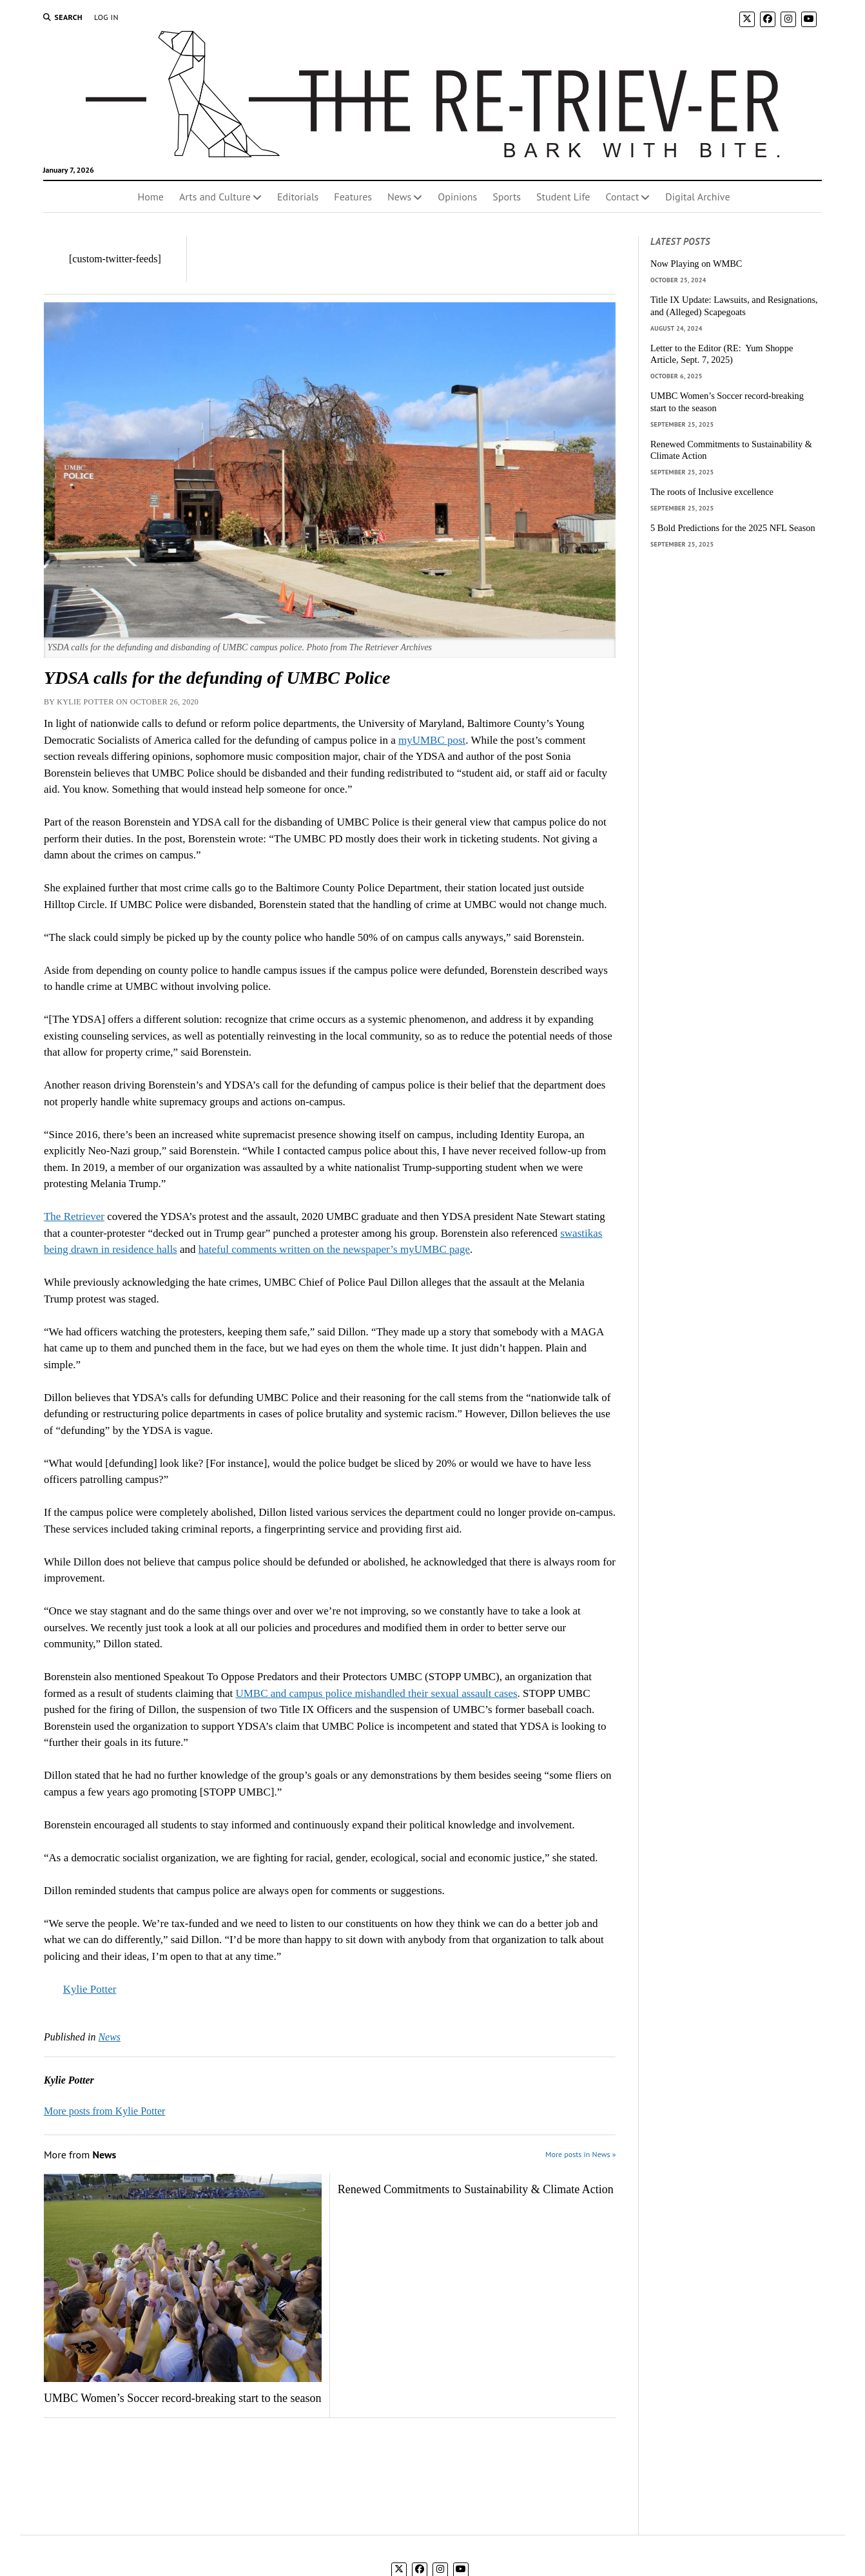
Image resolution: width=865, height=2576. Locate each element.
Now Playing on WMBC (696, 263)
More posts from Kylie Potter (104, 2111)
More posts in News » (580, 2154)
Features (353, 196)
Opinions (457, 196)
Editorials (297, 196)
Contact (622, 196)
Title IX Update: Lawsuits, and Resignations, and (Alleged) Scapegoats (734, 306)
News (399, 196)
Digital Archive (697, 196)
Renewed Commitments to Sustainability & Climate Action (476, 2189)
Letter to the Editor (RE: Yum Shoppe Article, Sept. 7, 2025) (721, 354)
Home (150, 196)
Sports (506, 196)
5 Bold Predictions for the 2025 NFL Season (732, 528)
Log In (106, 17)
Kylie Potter (90, 1989)
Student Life (563, 196)
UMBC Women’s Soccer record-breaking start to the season (183, 2398)
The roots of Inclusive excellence (711, 492)
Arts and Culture (215, 196)
